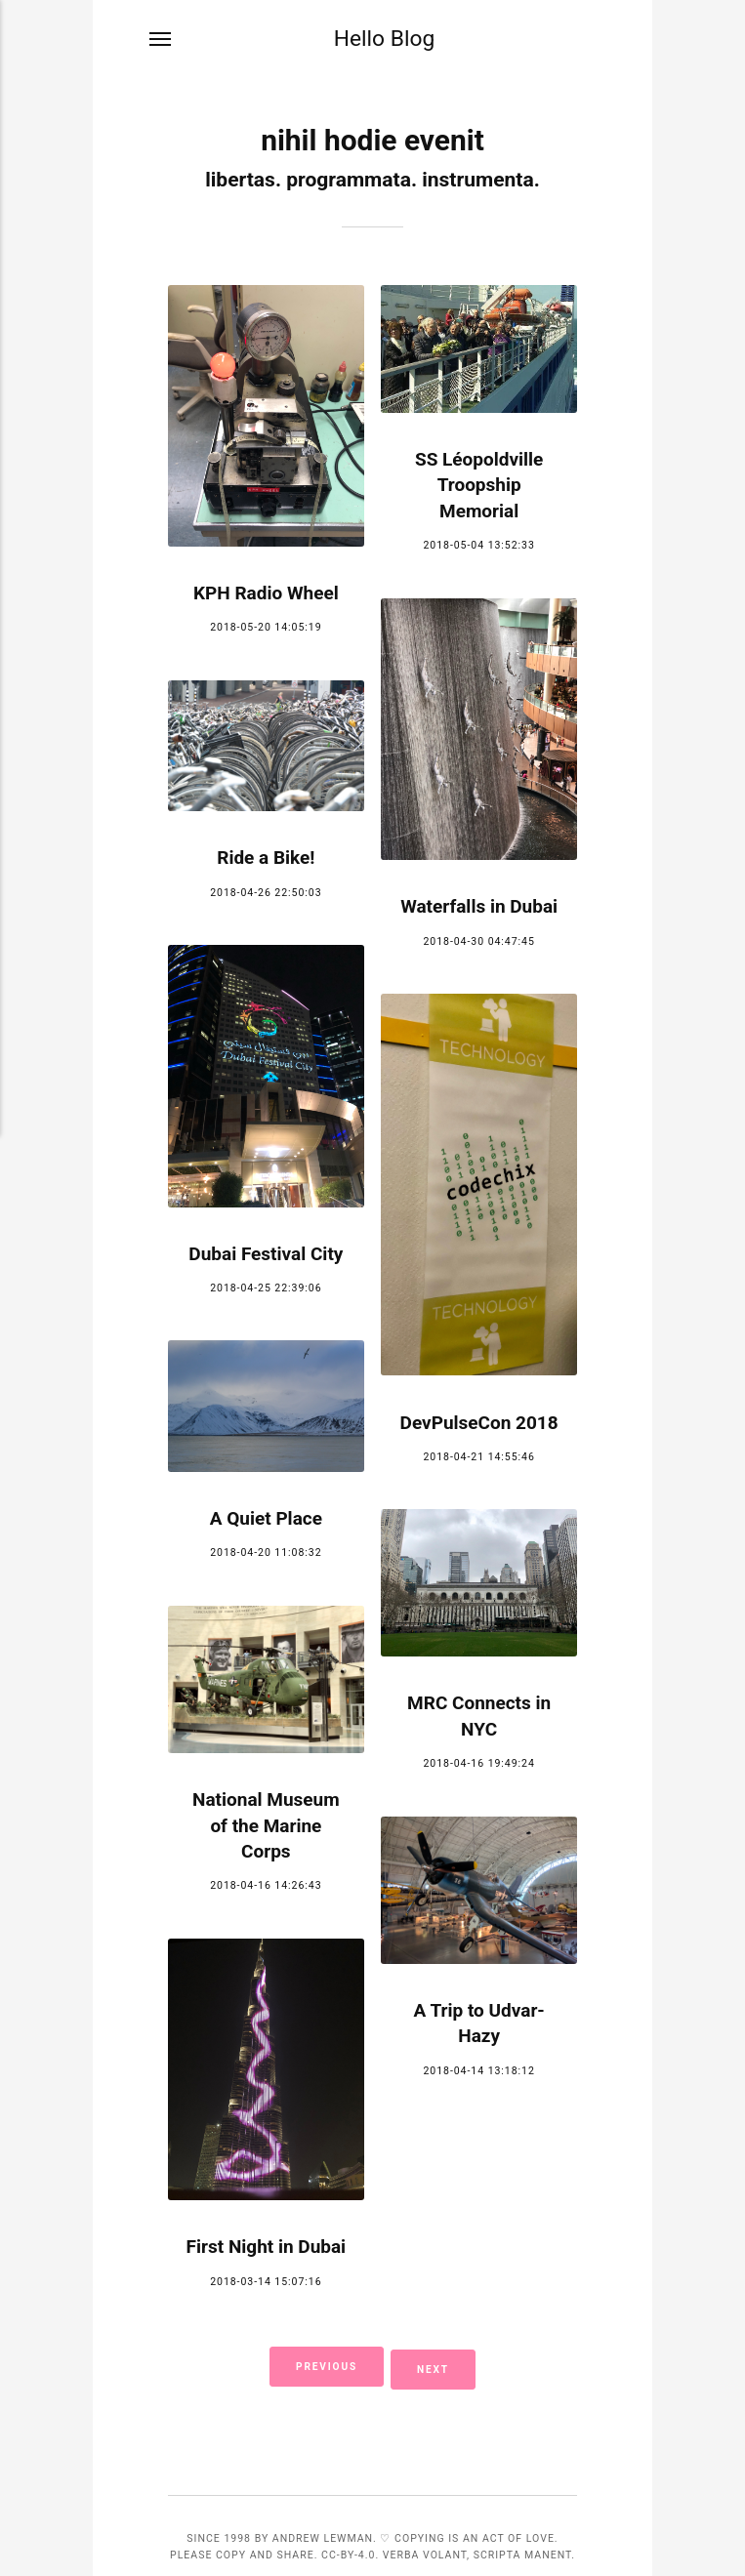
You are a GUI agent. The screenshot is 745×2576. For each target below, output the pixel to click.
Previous (321, 2365)
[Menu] (161, 41)
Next (438, 2365)
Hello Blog (384, 39)
